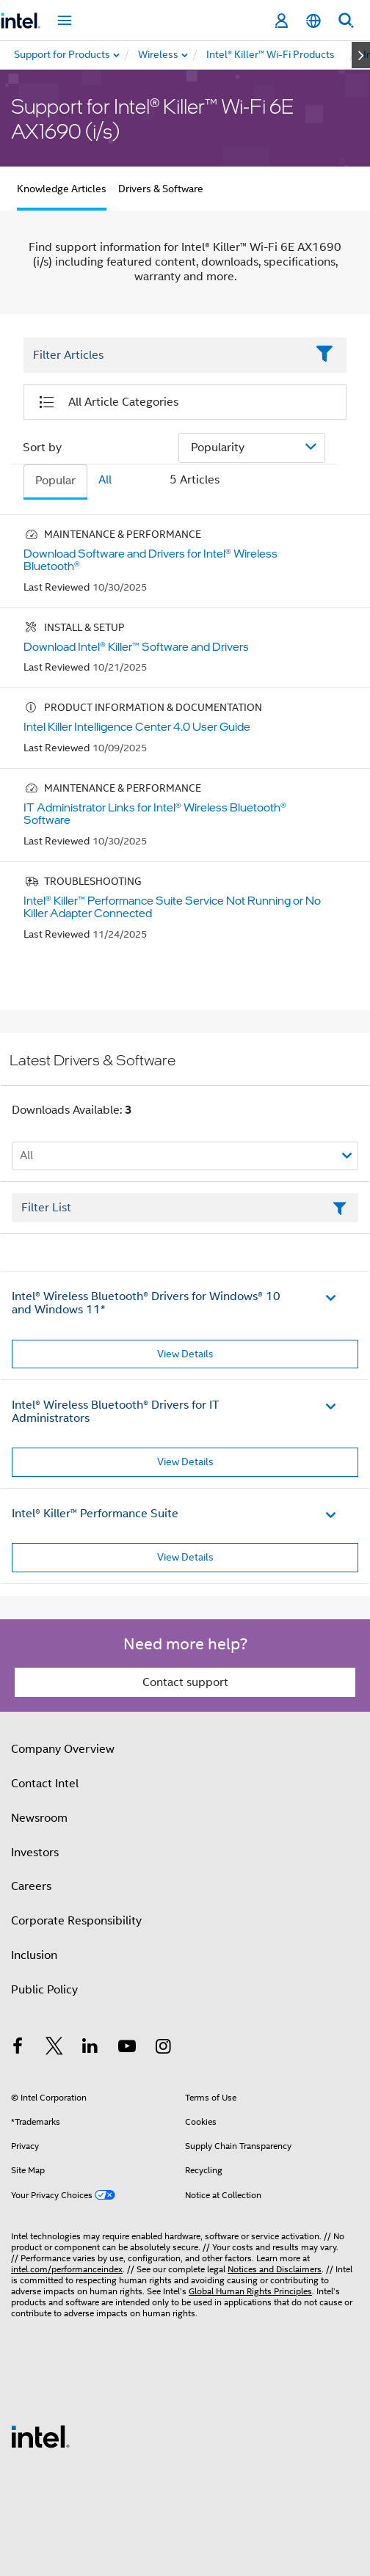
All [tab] (105, 479)
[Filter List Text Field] (164, 355)
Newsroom (39, 1818)
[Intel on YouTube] (127, 2048)
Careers (31, 1886)
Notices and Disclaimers (275, 2268)
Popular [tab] (55, 480)
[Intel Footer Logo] (40, 2436)
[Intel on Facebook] (17, 2048)
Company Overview (63, 1749)
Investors (35, 1852)
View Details (185, 1353)
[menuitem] (159, 55)
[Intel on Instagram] (162, 2048)
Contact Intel (45, 1783)
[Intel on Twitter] (54, 2048)
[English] (313, 21)
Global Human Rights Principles (250, 2290)
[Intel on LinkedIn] (90, 2048)
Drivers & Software (160, 188)
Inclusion (34, 1955)
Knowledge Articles (61, 188)
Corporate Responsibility (76, 1920)
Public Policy (44, 1989)
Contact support (185, 1682)
